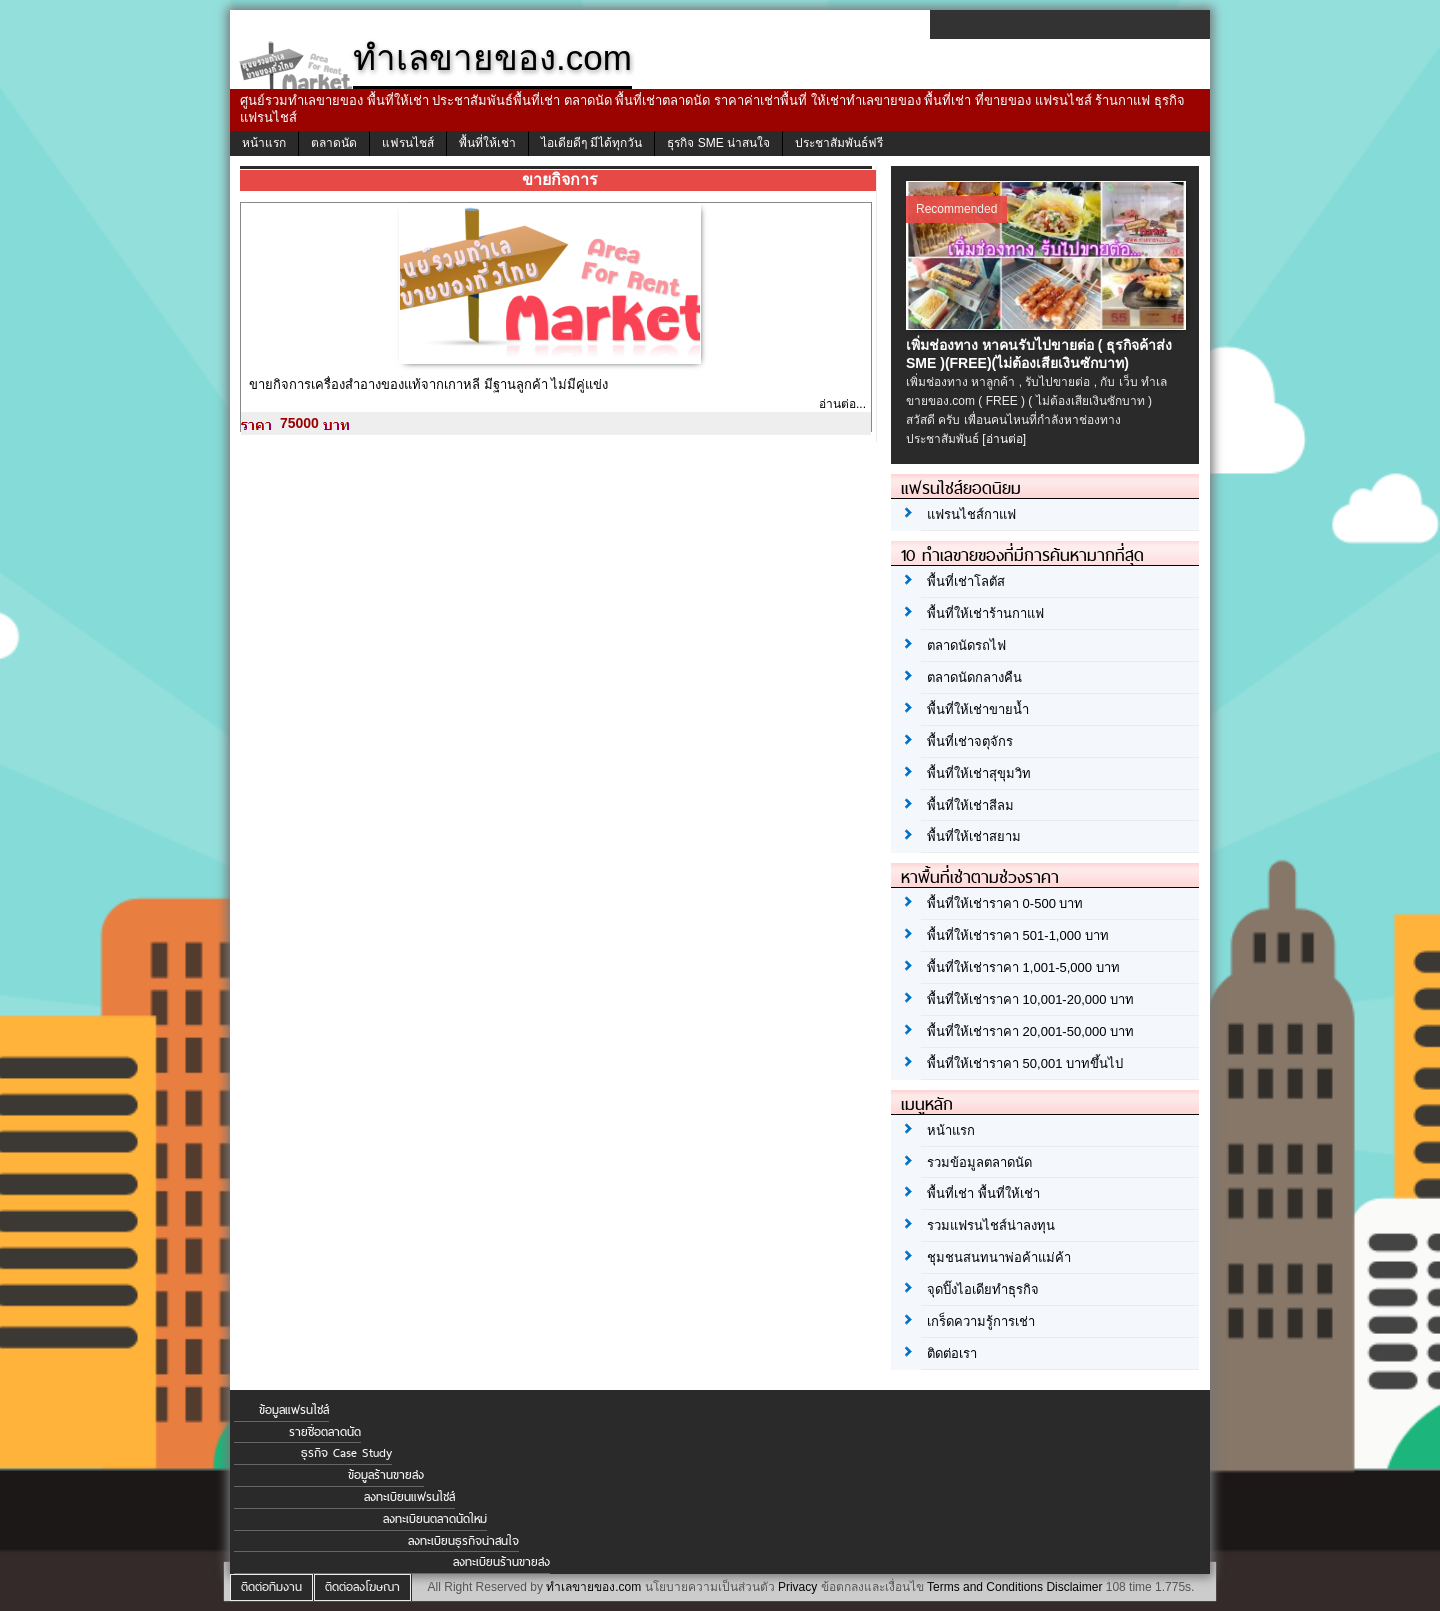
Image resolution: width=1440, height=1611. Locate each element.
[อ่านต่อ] (1004, 439)
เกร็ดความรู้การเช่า (981, 1321)
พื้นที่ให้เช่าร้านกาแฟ (985, 613)
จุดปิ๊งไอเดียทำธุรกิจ (983, 1289)
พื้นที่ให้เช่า (487, 143)
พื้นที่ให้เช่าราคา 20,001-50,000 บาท (1030, 1031)
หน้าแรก (264, 143)
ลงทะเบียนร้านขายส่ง (501, 1562)
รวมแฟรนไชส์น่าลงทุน (991, 1225)
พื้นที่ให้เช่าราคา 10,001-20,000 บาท (1030, 999)
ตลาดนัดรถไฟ (966, 645)
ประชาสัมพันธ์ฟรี (839, 143)
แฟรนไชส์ (408, 143)
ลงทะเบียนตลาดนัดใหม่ (435, 1519)
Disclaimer (1074, 1587)
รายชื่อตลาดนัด (325, 1432)
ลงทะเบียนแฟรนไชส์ (409, 1497)
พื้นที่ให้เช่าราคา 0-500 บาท (1005, 903)
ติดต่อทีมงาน (271, 1587)
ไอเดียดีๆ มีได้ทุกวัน (591, 143)
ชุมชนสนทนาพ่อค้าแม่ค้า (999, 1257)
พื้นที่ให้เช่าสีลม (970, 805)
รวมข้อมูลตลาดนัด (979, 1162)
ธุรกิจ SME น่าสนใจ (718, 143)
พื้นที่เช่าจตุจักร (970, 741)
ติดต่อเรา (952, 1353)
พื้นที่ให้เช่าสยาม (974, 836)
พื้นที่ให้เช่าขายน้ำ (978, 709)
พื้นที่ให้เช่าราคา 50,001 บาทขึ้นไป (1025, 1063)
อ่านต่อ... (842, 404)
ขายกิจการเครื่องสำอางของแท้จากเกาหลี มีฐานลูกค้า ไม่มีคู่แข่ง (428, 384)
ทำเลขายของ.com (593, 1587)
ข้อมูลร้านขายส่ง (386, 1475)
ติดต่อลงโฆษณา (362, 1587)
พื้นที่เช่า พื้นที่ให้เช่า (983, 1193)
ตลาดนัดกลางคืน (974, 677)
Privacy (797, 1587)
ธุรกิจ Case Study (346, 1453)
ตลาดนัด (334, 143)
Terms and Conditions (985, 1587)
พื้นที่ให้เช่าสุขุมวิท (979, 773)
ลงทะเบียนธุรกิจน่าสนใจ (463, 1541)
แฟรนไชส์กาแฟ (971, 514)
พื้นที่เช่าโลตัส (966, 581)
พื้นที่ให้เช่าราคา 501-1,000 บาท (1018, 935)
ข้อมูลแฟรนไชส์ (294, 1410)
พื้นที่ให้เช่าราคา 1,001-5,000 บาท (1023, 967)
